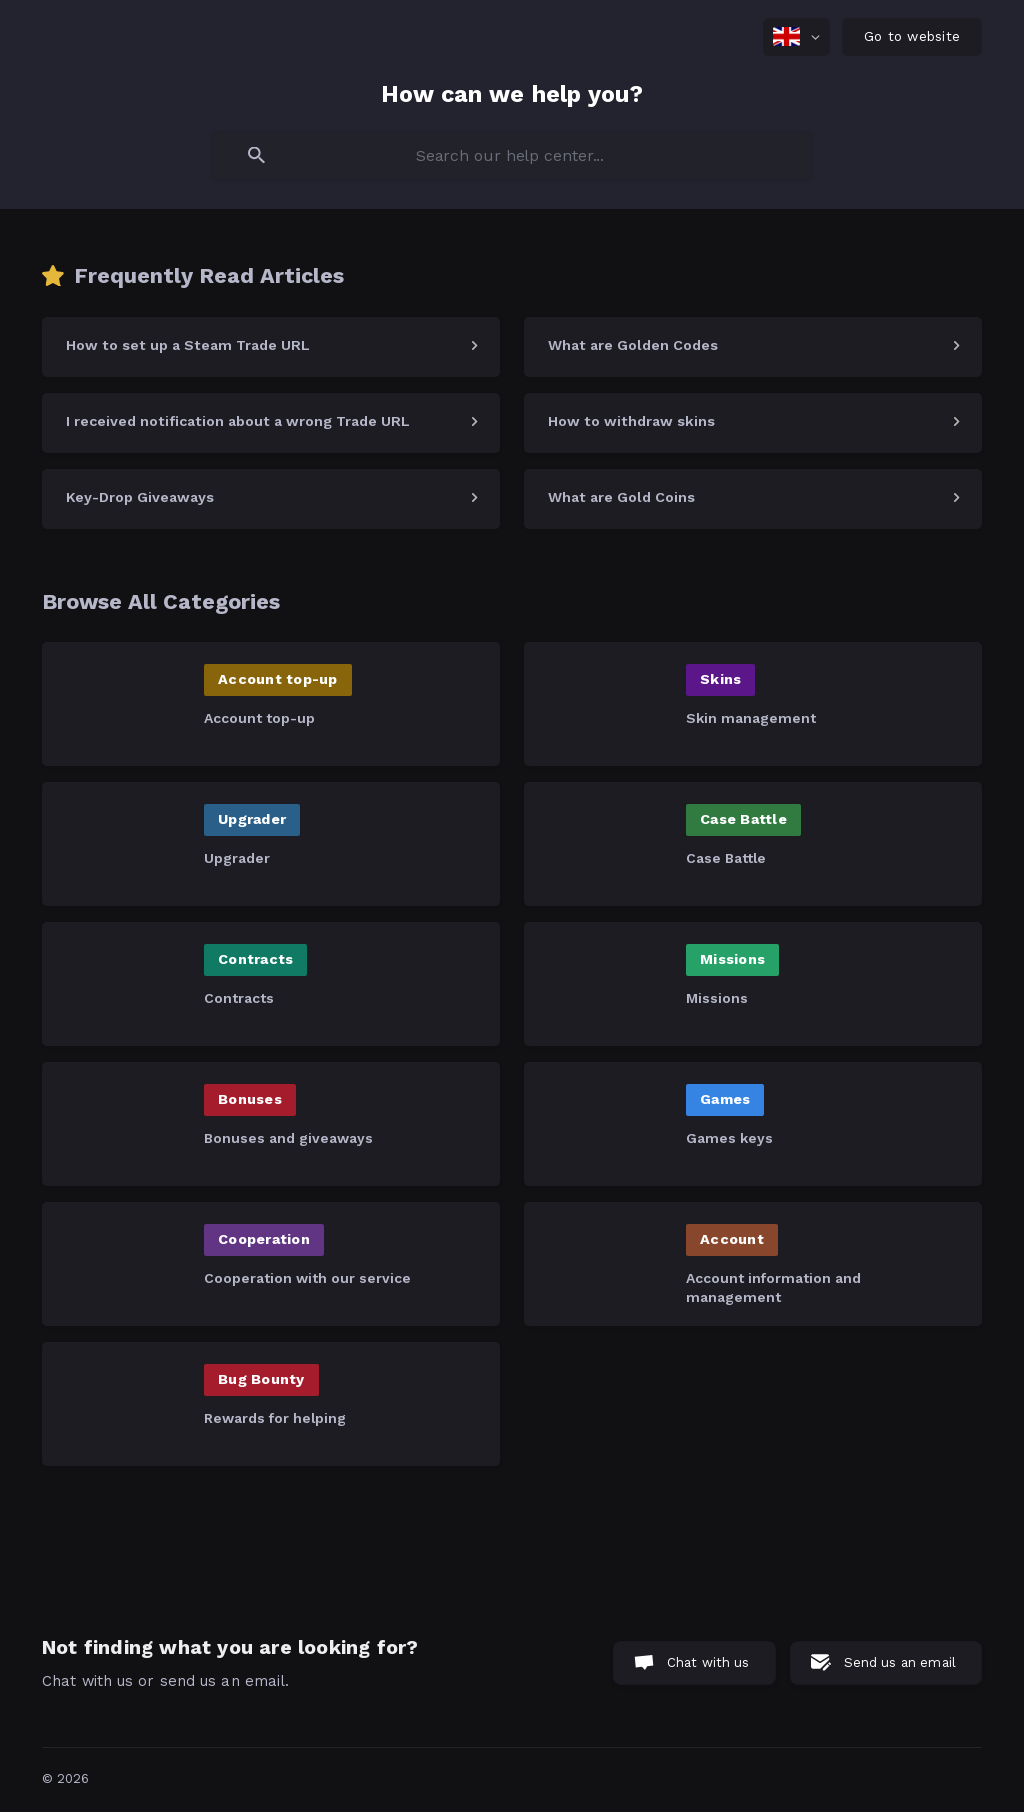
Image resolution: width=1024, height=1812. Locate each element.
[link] (271, 347)
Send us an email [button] (900, 1662)
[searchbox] (512, 155)
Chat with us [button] (708, 1662)
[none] (796, 37)
